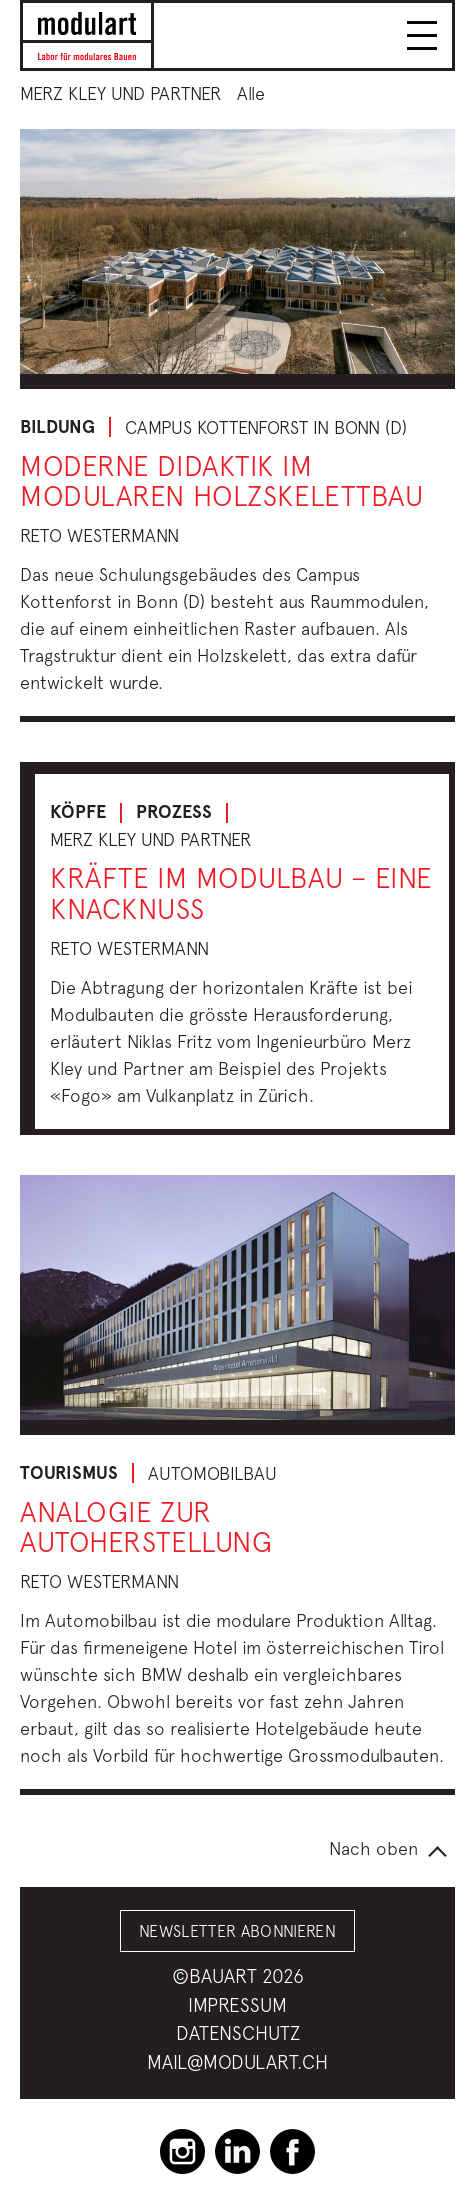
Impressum (237, 2005)
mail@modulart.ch (237, 2062)
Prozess (174, 812)
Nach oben (373, 1848)
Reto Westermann (99, 535)
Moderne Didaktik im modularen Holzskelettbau (221, 481)
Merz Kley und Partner (120, 93)
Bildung (57, 427)
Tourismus (69, 1473)
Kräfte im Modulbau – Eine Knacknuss (241, 893)
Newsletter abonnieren (237, 1931)
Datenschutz (238, 2033)
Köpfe (78, 812)
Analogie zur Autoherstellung (146, 1527)
